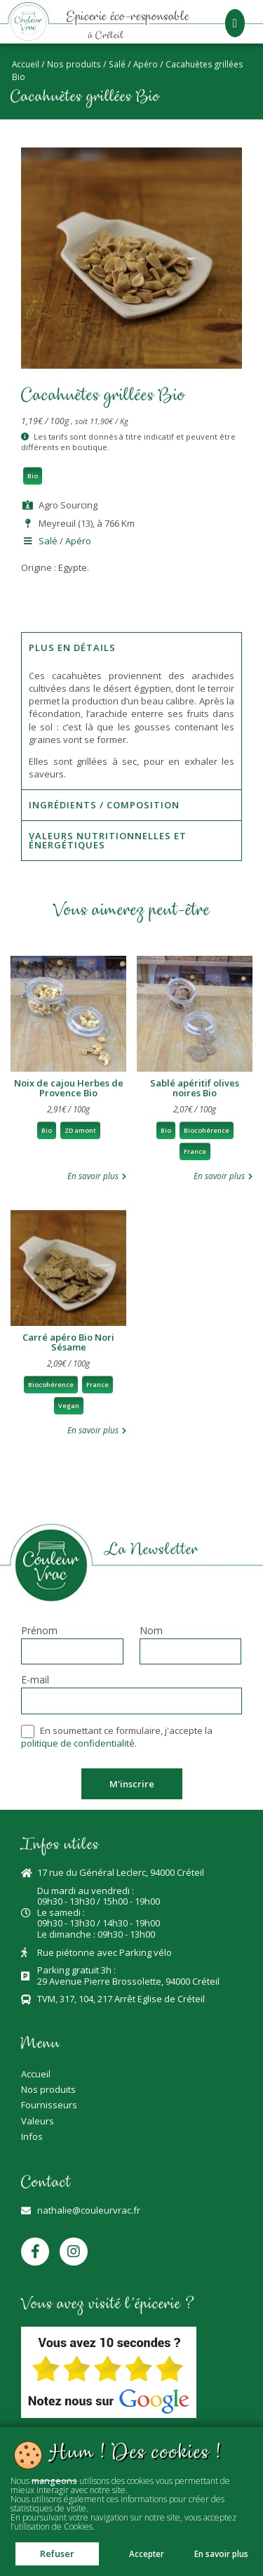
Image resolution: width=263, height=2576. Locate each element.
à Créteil (106, 36)
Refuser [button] (57, 2553)
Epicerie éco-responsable (128, 17)
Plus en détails (72, 647)
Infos (32, 2136)
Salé (117, 64)
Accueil (25, 64)
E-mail (35, 1680)
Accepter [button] (146, 2553)
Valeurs (37, 2121)
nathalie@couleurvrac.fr (88, 2210)
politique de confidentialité (78, 1743)
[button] (235, 23)
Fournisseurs (49, 2104)
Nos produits (74, 64)
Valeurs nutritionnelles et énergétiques (108, 840)
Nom (151, 1631)
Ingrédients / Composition (104, 805)
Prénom (39, 1631)
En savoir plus (221, 2554)
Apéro (145, 64)
